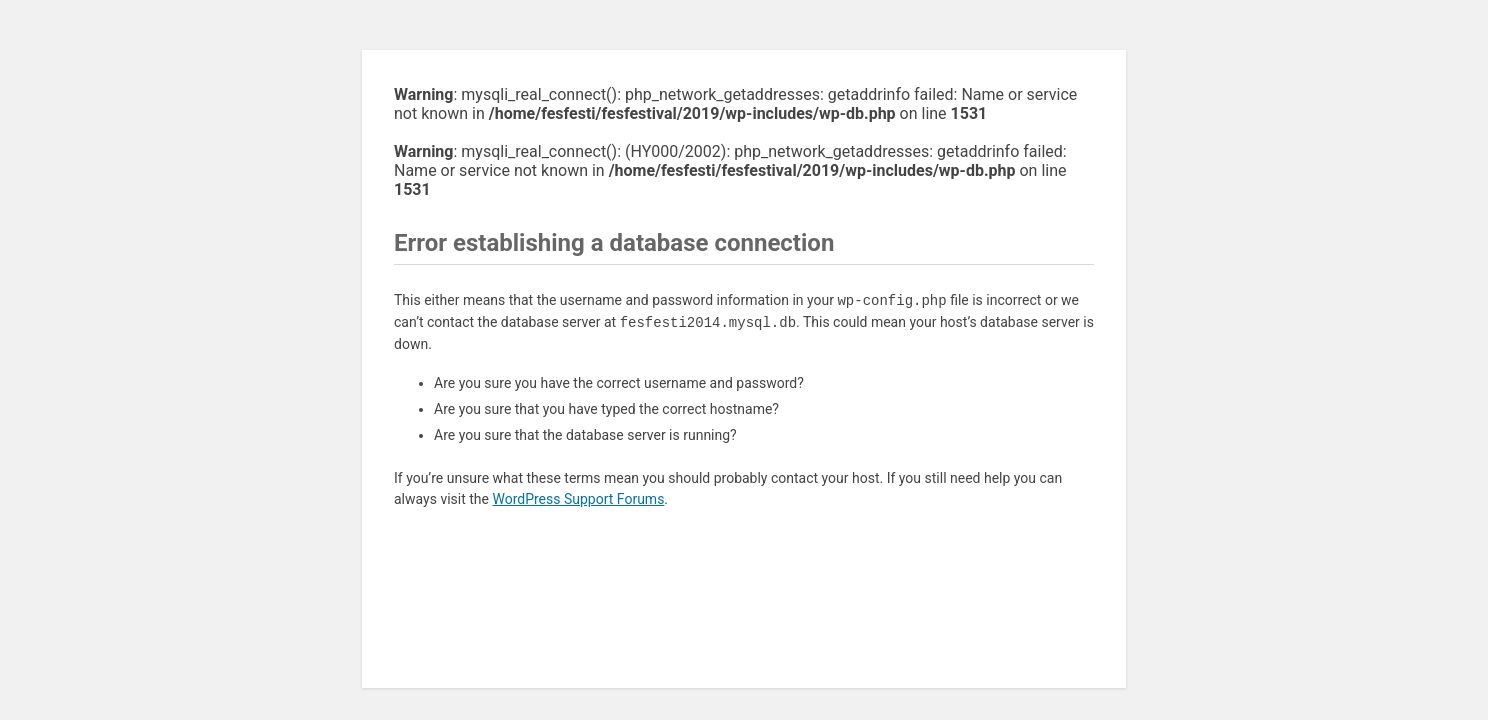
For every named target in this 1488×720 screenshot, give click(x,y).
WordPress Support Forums (578, 499)
